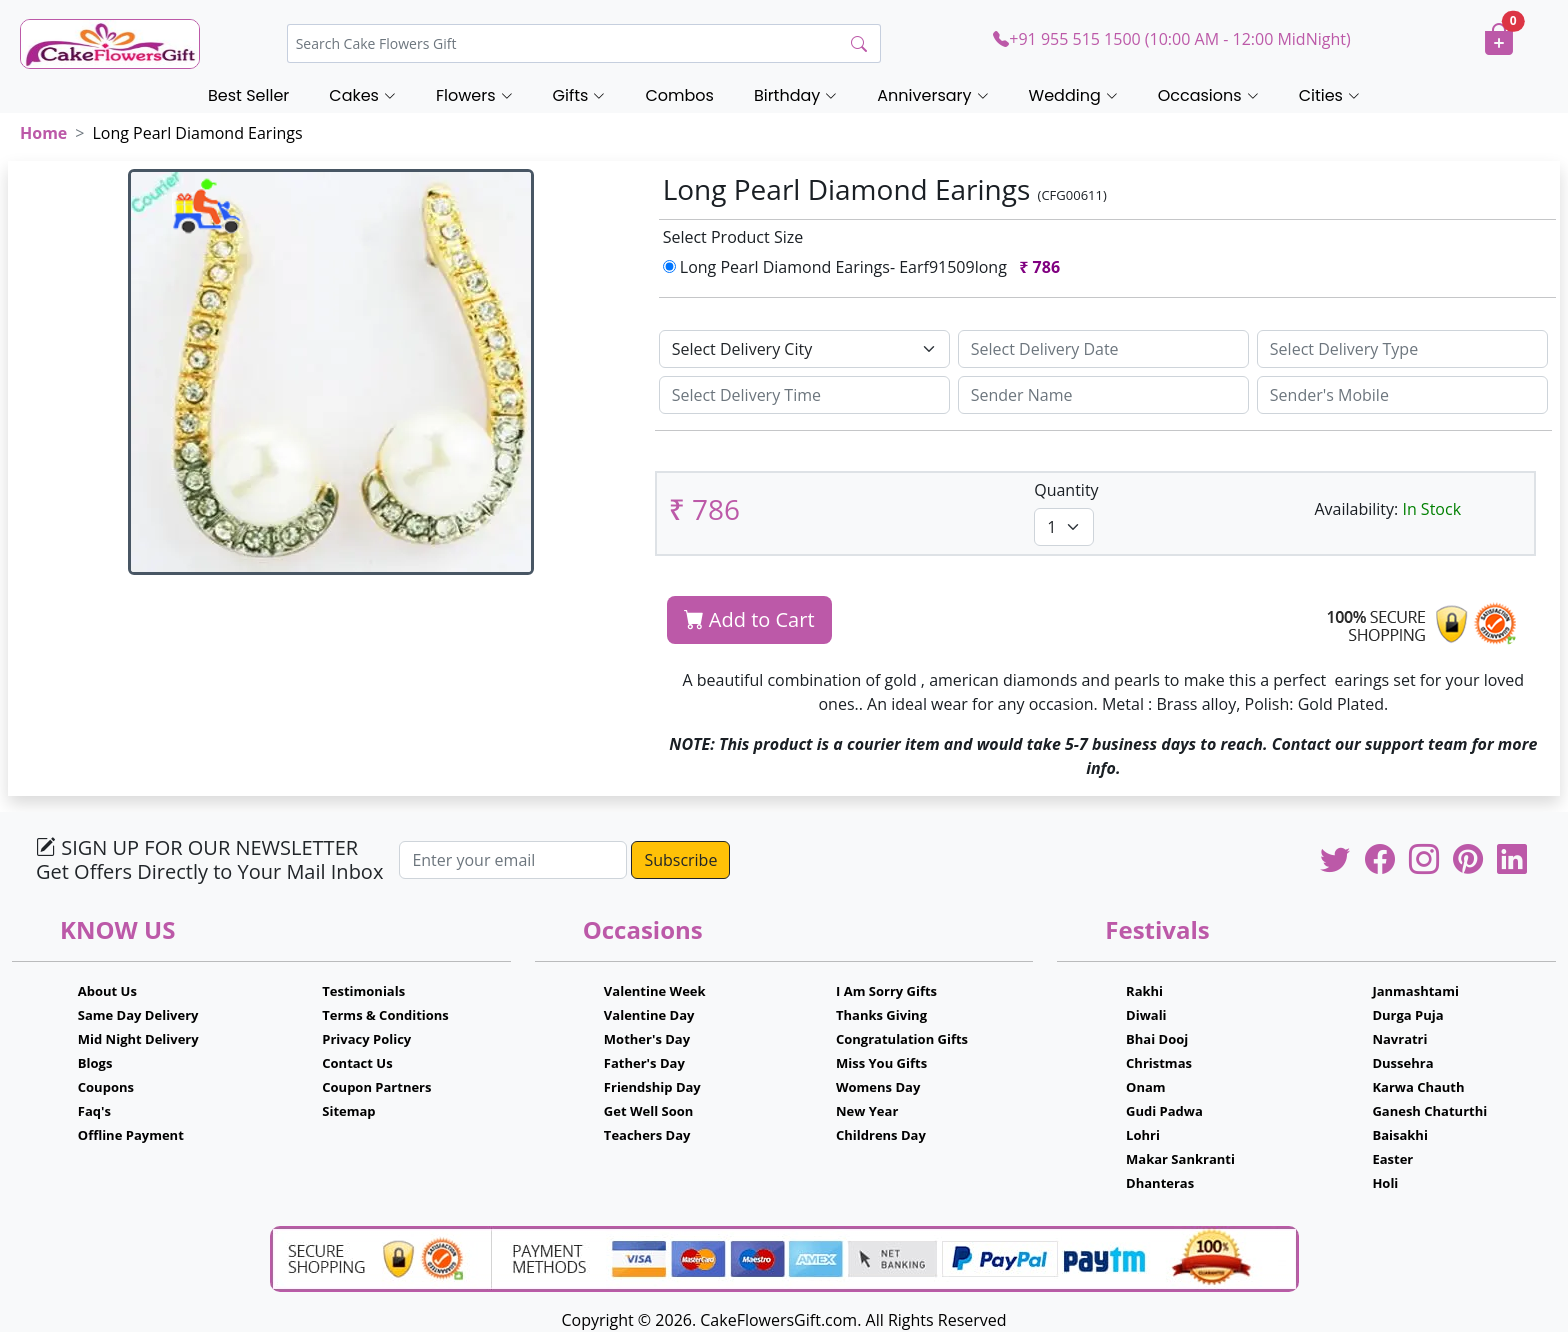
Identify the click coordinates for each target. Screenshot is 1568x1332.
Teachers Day (647, 1135)
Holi (1385, 1183)
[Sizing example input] (1103, 349)
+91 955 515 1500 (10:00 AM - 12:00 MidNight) (1171, 39)
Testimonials (363, 991)
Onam (1146, 1087)
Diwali (1146, 1015)
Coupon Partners (376, 1087)
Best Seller (248, 95)
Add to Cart (749, 619)
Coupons (106, 1087)
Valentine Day (649, 1015)
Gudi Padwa (1164, 1111)
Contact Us (357, 1063)
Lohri (1143, 1135)
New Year (867, 1111)
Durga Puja (1407, 1015)
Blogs (95, 1063)
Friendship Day (652, 1087)
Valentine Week (655, 991)
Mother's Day (647, 1039)
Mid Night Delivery (138, 1039)
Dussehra (1402, 1063)
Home (43, 133)
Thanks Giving (881, 1015)
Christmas (1159, 1063)
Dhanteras (1160, 1183)
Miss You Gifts (881, 1063)
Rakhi (1144, 991)
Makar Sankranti (1180, 1159)
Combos (679, 95)
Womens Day (878, 1087)
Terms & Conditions (385, 1015)
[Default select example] (804, 349)
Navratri (1399, 1039)
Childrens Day (881, 1135)
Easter (1392, 1159)
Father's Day (644, 1063)
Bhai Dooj (1157, 1039)
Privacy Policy (366, 1039)
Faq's (94, 1111)
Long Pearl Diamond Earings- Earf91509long (866, 267)
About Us (107, 991)
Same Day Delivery (138, 1015)
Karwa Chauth (1418, 1087)
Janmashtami (1415, 991)
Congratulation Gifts (902, 1039)
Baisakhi (1399, 1135)
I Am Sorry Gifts (886, 991)
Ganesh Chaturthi (1429, 1111)
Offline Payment (131, 1135)
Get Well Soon (648, 1111)
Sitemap (348, 1111)
